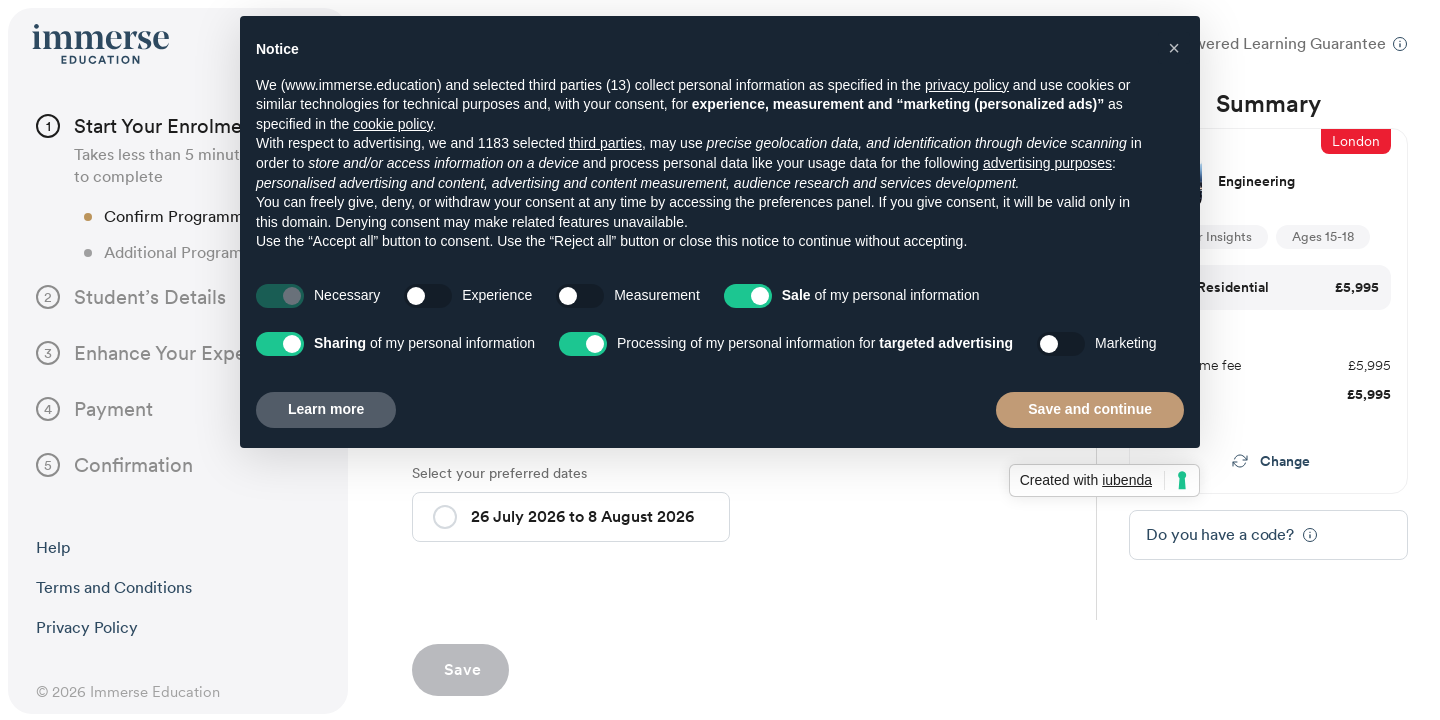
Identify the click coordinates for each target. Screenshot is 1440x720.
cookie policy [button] (392, 124)
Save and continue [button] (1090, 409)
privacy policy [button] (967, 85)
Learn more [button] (326, 409)
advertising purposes (1047, 163)
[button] (445, 517)
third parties (605, 143)
